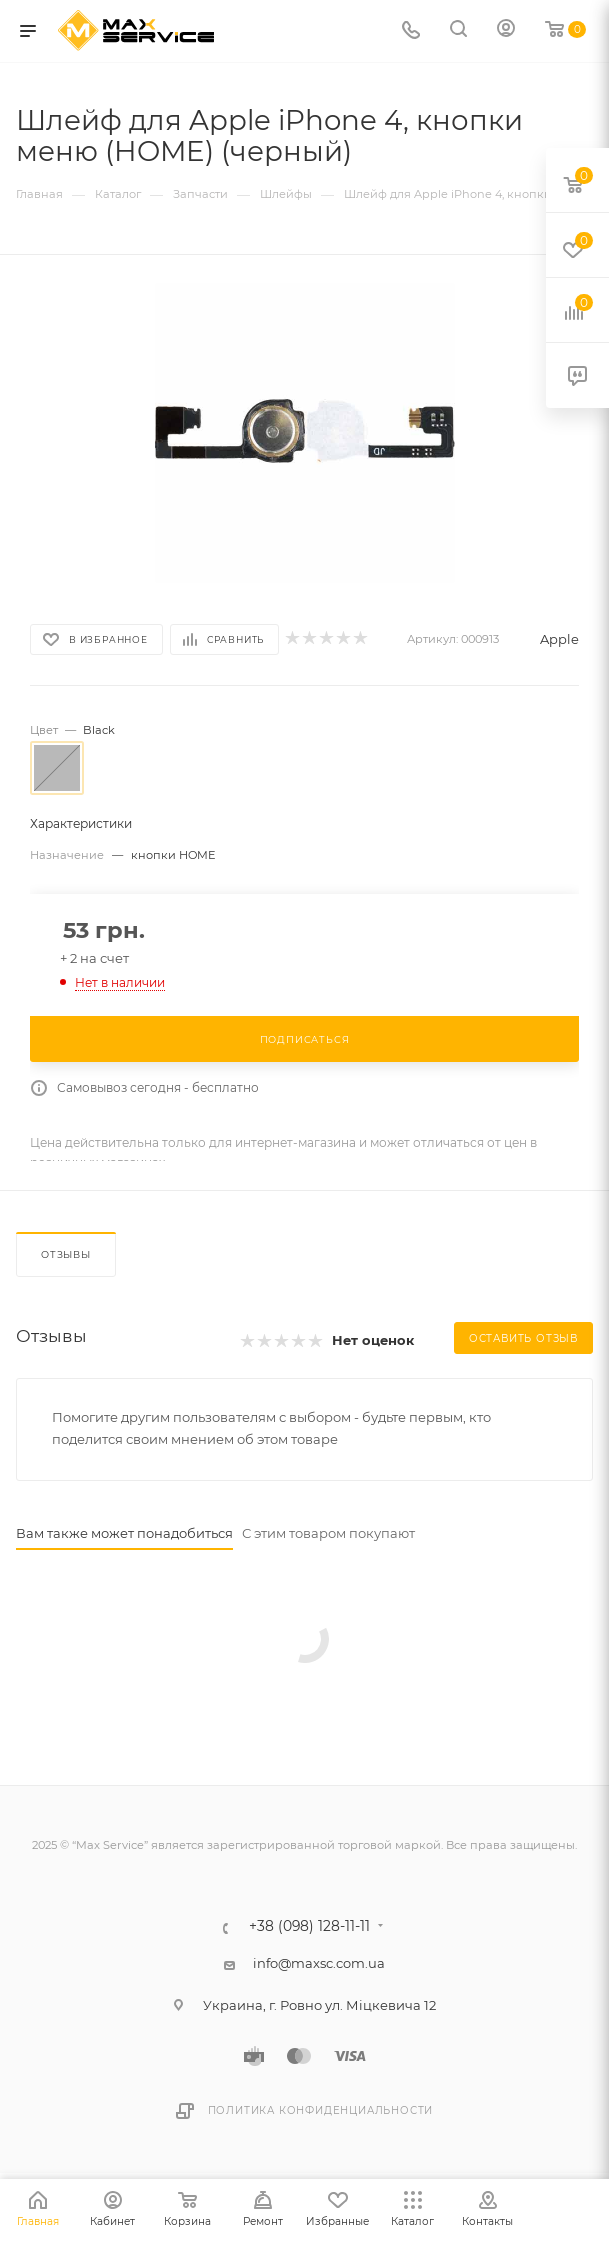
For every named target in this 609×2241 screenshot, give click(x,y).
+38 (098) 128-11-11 (309, 1927)
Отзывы (66, 1254)
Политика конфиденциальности (321, 2110)
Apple (559, 639)
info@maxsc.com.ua (319, 1963)
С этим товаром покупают (328, 1533)
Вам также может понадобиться (124, 1533)
